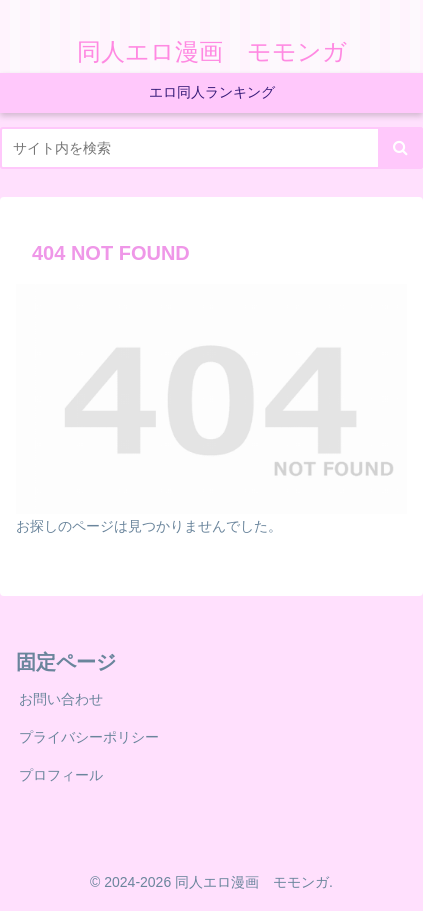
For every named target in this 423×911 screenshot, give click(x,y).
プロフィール (61, 775)
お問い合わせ (61, 699)
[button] (400, 148)
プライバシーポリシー (89, 737)
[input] (211, 148)
